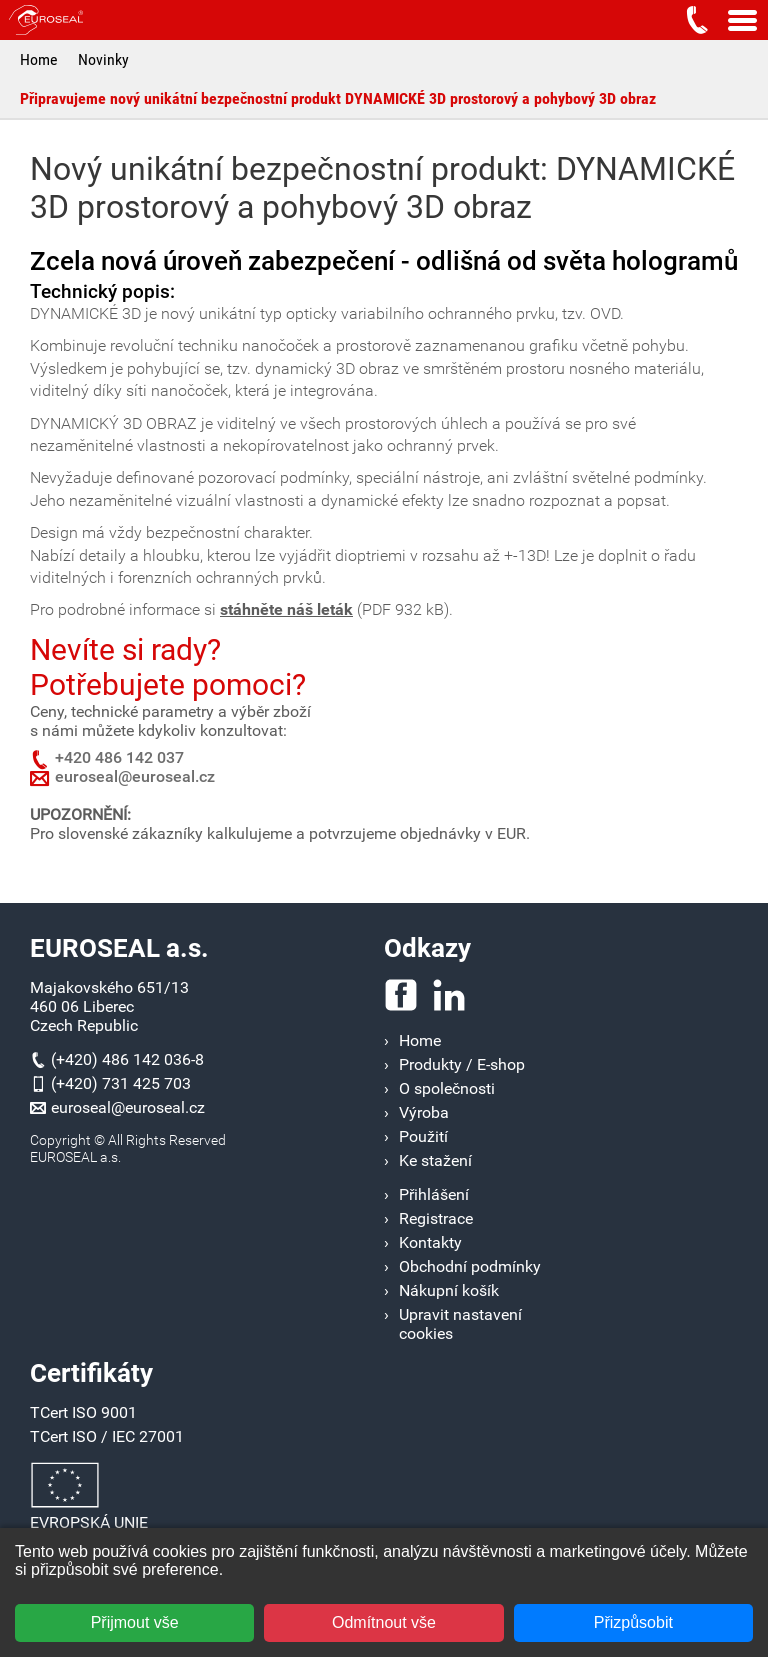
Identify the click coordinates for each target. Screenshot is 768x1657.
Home (39, 59)
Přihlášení (434, 1194)
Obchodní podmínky (470, 1266)
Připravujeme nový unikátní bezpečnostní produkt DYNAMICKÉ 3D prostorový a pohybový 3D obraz (338, 98)
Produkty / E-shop (462, 1064)
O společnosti (447, 1088)
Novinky (103, 59)
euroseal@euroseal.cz (135, 776)
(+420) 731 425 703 (121, 1083)
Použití (423, 1136)
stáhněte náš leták (286, 609)
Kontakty (430, 1242)
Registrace (436, 1218)
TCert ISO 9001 (83, 1412)
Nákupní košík (449, 1290)
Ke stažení (435, 1160)
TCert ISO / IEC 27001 (107, 1436)
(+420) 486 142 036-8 (127, 1059)
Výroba (424, 1112)
